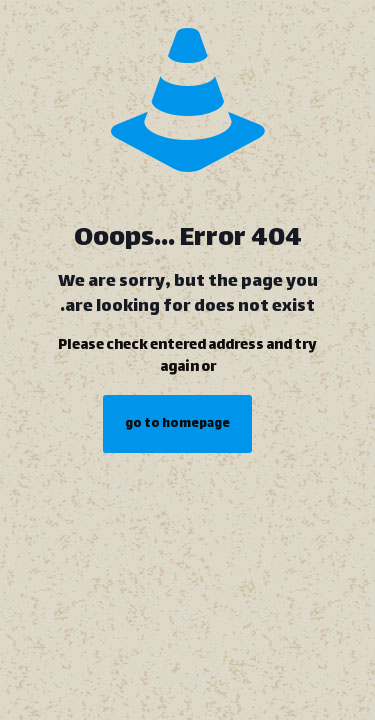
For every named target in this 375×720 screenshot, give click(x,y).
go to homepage (177, 424)
